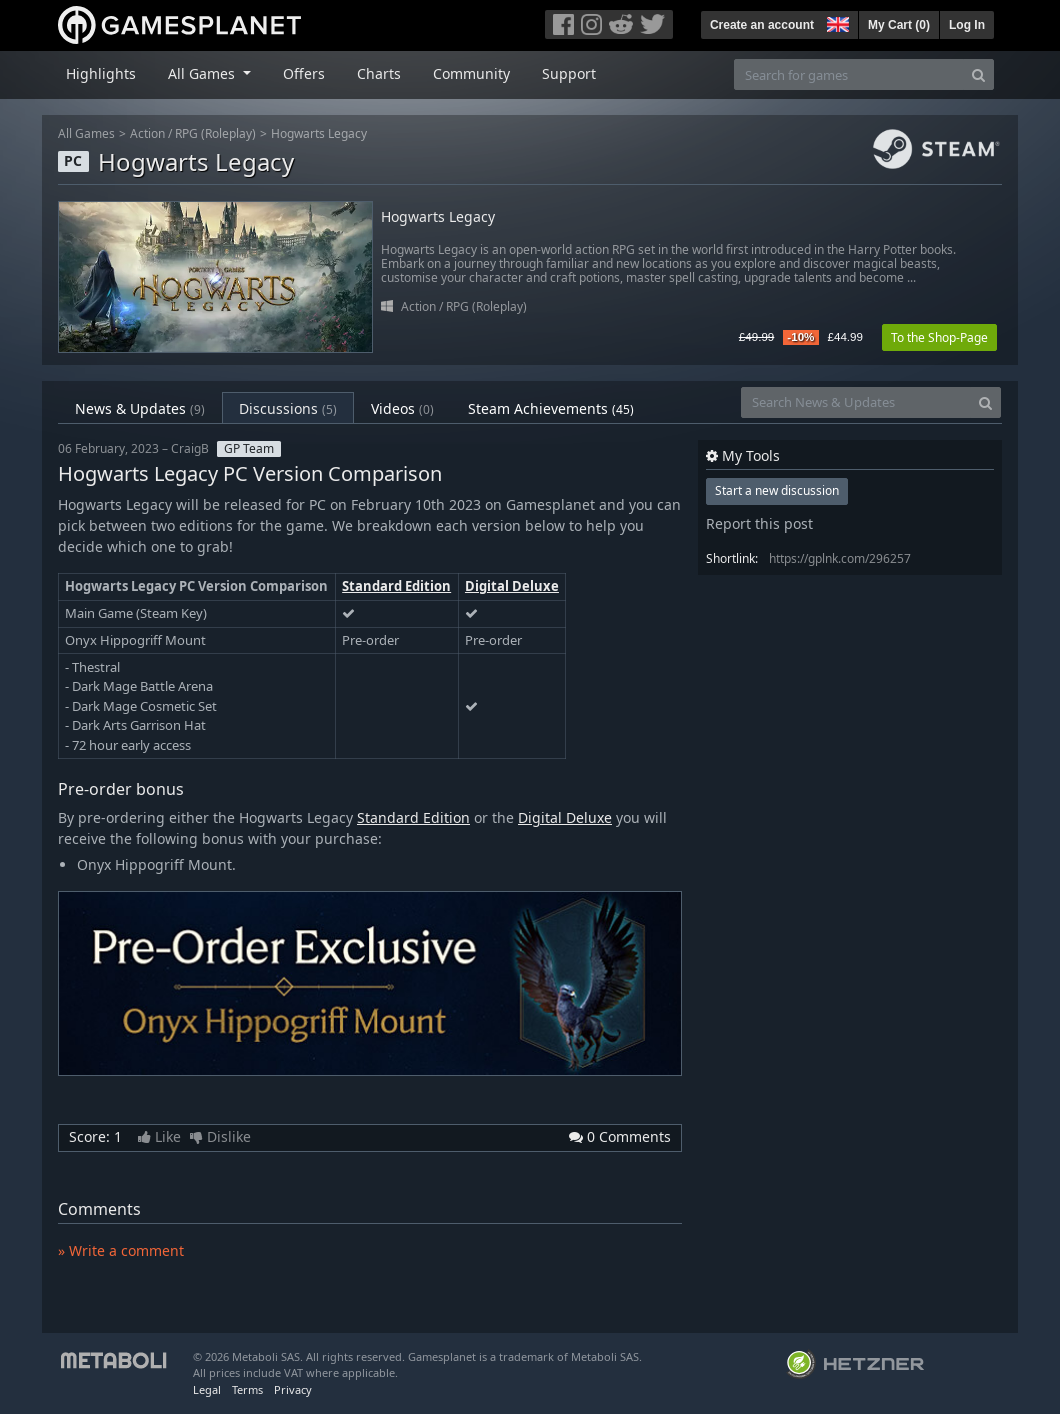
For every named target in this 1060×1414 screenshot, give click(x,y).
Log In (967, 25)
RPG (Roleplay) (215, 133)
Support (569, 73)
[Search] (978, 74)
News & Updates (140, 408)
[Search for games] (849, 74)
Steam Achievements (551, 408)
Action (147, 133)
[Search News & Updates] (856, 402)
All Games (86, 133)
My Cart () (899, 25)
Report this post (759, 523)
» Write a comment (121, 1250)
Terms (247, 1389)
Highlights (101, 73)
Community (471, 73)
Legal (207, 1389)
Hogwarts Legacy (319, 133)
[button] (836, 22)
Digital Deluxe (512, 586)
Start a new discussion (777, 490)
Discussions (288, 408)
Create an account (762, 25)
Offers (304, 73)
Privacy (293, 1389)
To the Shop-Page (939, 337)
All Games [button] (203, 73)
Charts (379, 73)
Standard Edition (396, 586)
